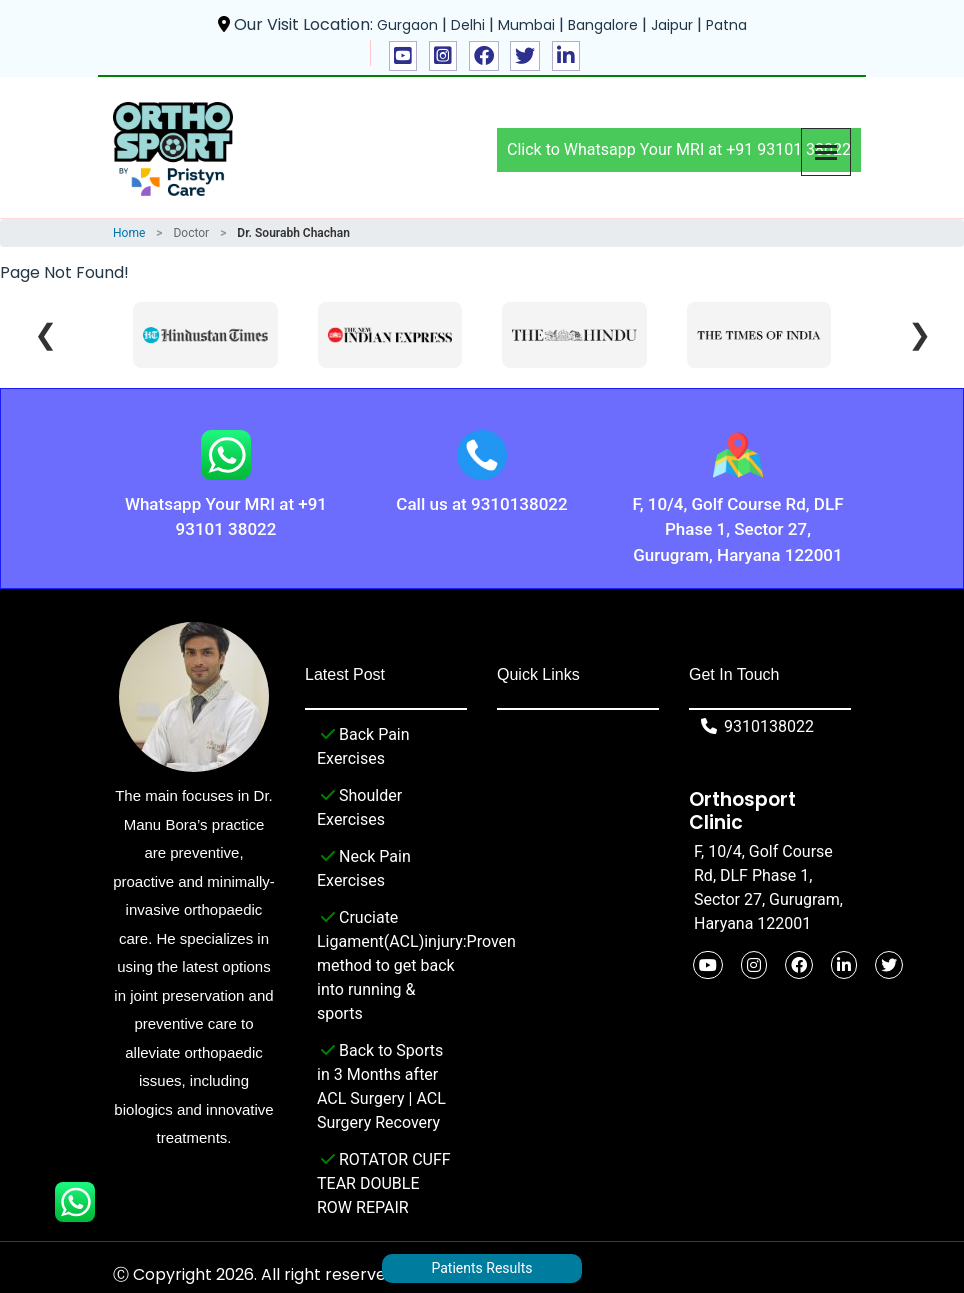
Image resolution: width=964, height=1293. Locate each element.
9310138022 (754, 726)
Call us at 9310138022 (481, 504)
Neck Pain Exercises (364, 867)
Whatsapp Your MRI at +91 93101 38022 (226, 517)
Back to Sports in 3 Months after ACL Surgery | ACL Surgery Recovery (381, 1085)
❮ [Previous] (45, 334)
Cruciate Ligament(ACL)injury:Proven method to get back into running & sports (386, 964)
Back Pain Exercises (363, 745)
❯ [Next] (919, 334)
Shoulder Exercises (359, 806)
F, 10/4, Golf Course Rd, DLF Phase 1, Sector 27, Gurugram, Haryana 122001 (738, 529)
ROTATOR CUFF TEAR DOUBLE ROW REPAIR (384, 1182)
